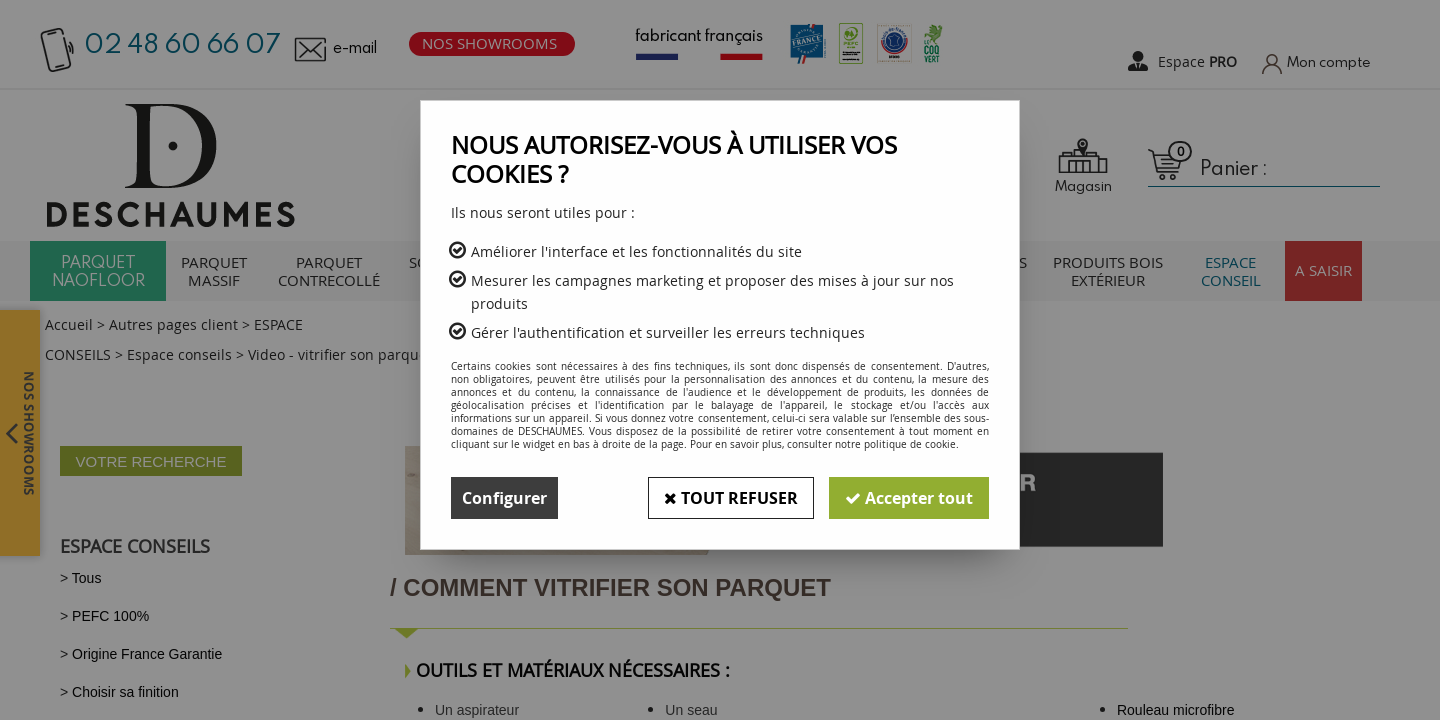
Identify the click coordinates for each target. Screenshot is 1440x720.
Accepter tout (909, 498)
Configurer (504, 498)
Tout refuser (731, 498)
